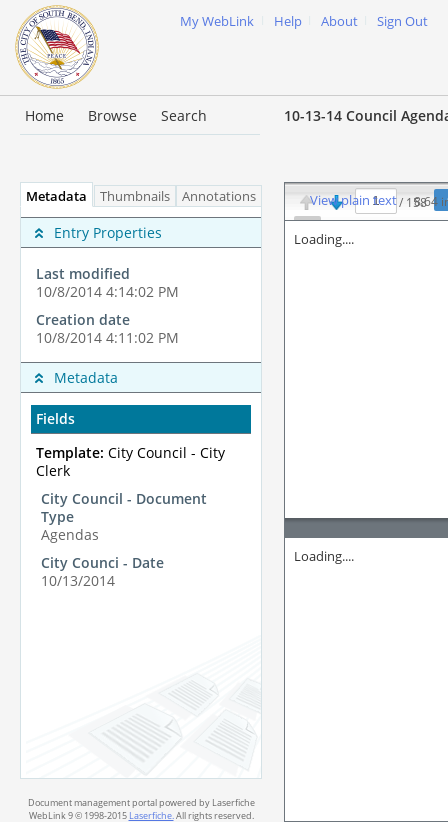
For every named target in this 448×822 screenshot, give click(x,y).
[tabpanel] (141, 492)
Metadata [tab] (51, 196)
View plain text (353, 201)
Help (288, 21)
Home (44, 115)
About (339, 21)
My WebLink (217, 21)
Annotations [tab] (224, 196)
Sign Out (402, 21)
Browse (112, 115)
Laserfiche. (151, 815)
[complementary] (141, 284)
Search (184, 115)
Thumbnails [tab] (135, 196)
